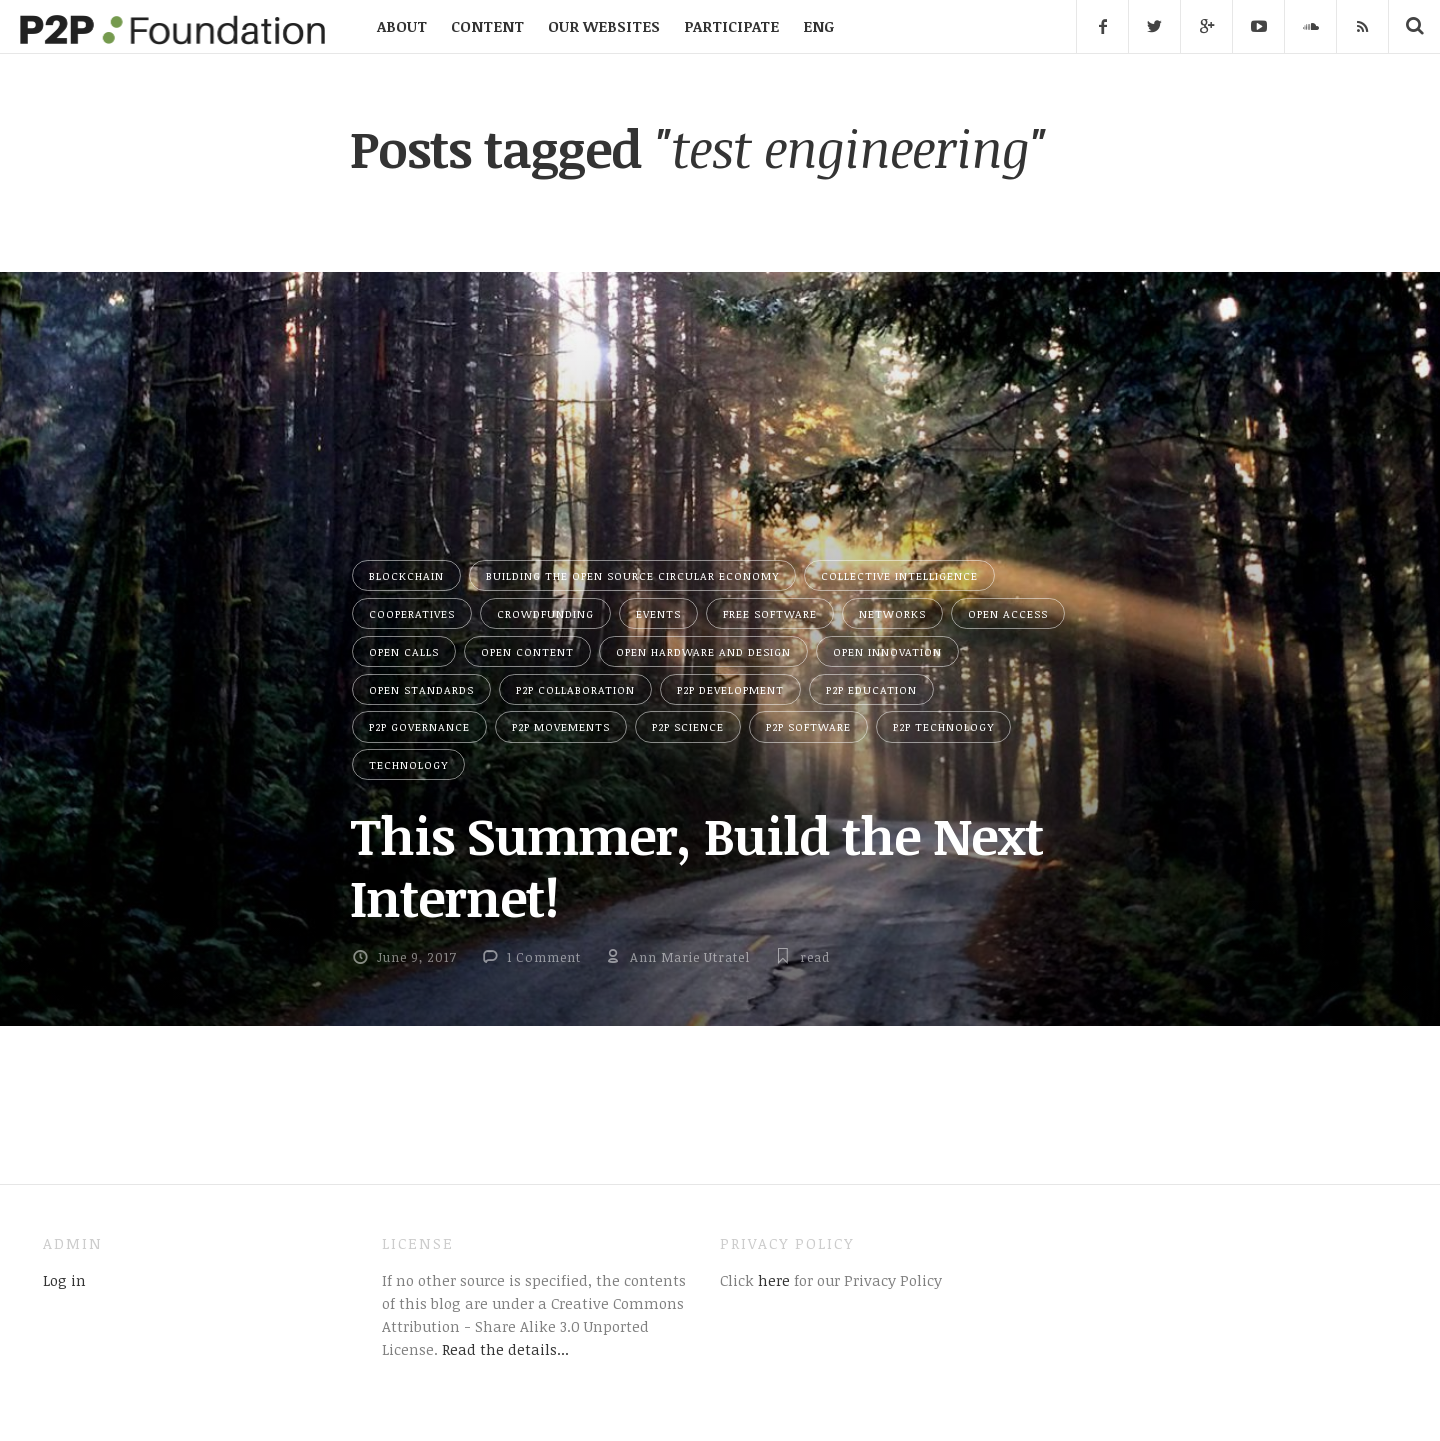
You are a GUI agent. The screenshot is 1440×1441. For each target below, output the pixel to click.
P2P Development (730, 689)
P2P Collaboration (575, 689)
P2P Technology (943, 726)
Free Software (770, 613)
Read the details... (505, 1349)
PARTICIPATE (731, 26)
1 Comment (544, 957)
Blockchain (406, 575)
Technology (408, 764)
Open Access (1008, 613)
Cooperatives (412, 613)
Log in (64, 1280)
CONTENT (487, 26)
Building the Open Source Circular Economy (632, 575)
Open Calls (404, 651)
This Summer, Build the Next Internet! (696, 865)
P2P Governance (419, 726)
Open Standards (421, 689)
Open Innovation (887, 651)
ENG (818, 26)
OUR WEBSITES (604, 26)
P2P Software (808, 726)
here (772, 1280)
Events (658, 613)
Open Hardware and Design (703, 651)
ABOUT (402, 26)
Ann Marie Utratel (690, 957)
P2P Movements (561, 726)
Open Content (527, 651)
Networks (892, 613)
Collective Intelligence (899, 575)
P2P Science (688, 726)
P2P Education (871, 689)
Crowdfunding (545, 613)
